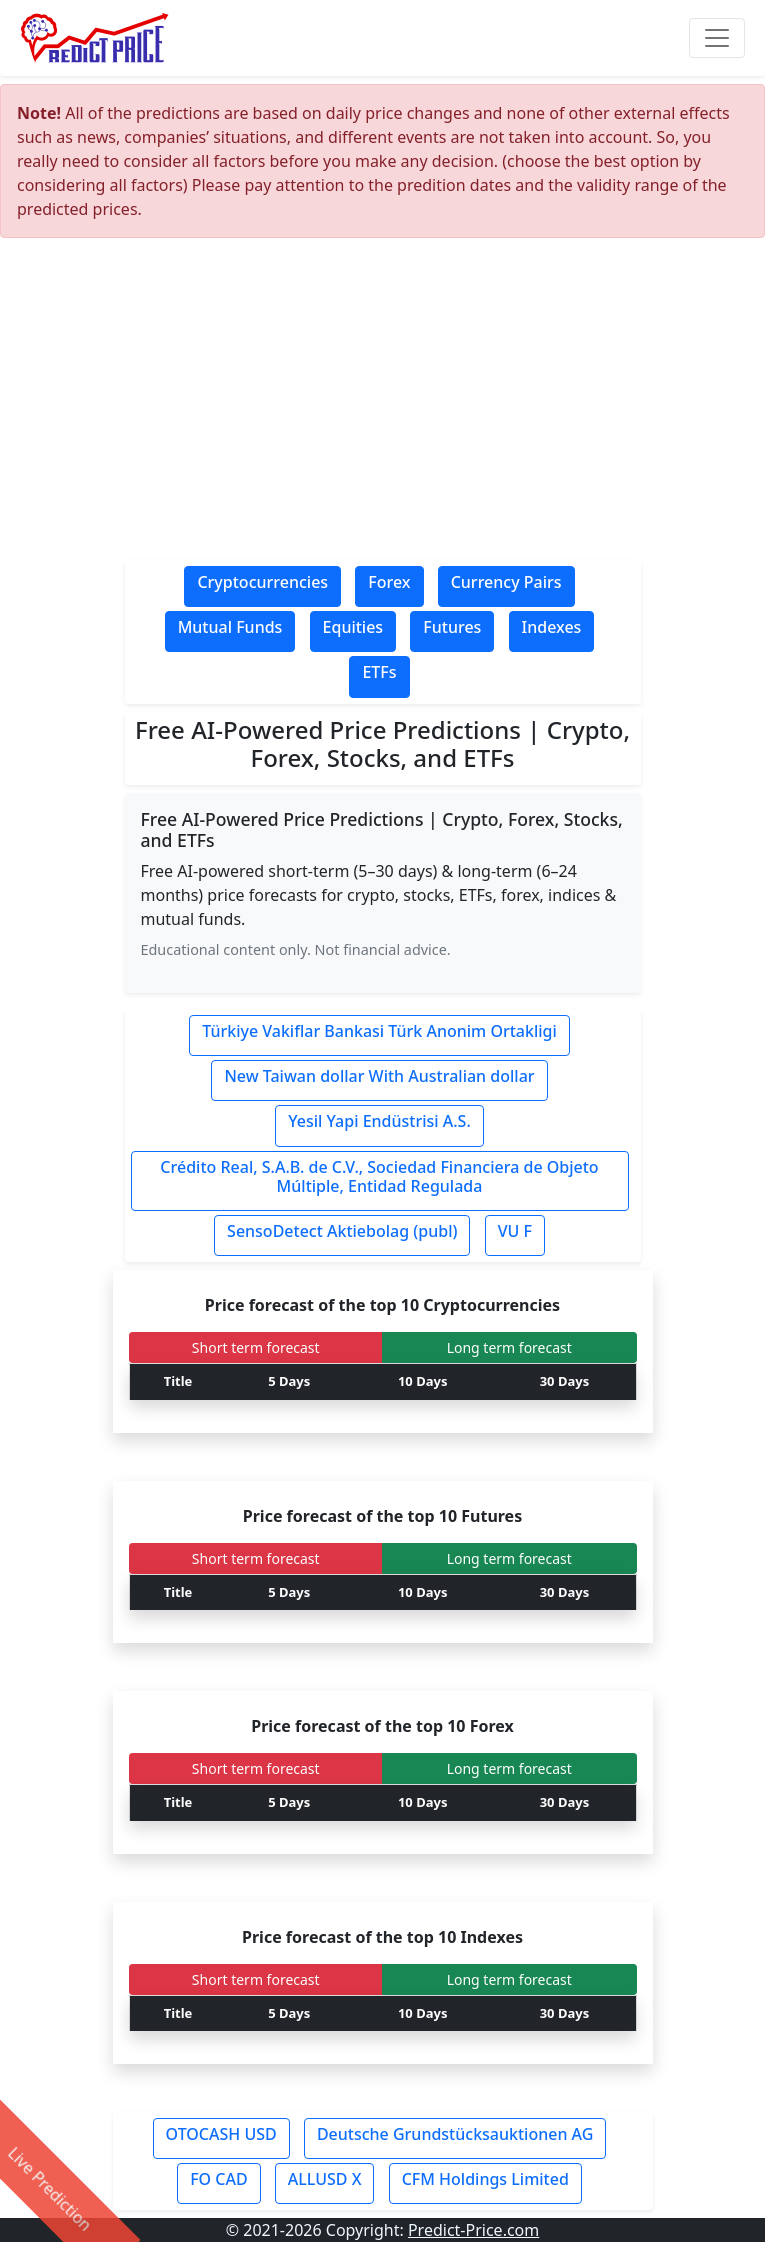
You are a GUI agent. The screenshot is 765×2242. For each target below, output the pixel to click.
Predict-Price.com (473, 2230)
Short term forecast (256, 1347)
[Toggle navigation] (717, 38)
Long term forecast (509, 1347)
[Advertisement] (383, 404)
